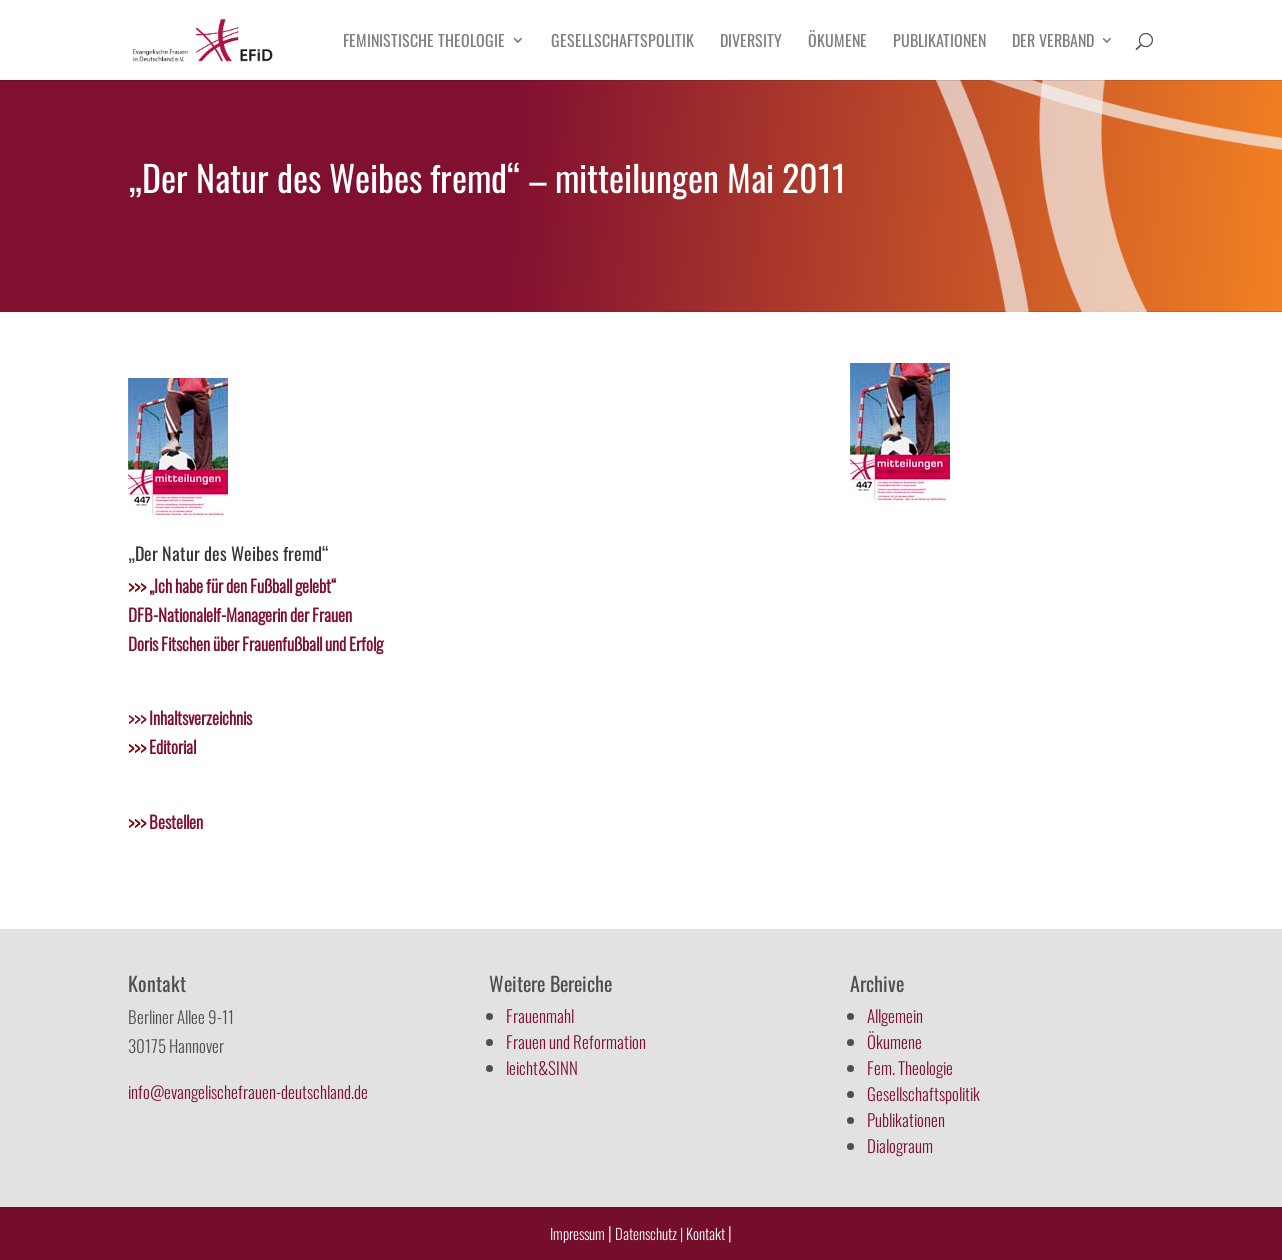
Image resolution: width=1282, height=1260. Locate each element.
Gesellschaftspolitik (622, 42)
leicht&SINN (542, 1067)
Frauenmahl (540, 1015)
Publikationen (939, 42)
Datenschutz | (649, 1233)
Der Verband (1053, 42)
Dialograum (900, 1145)
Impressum (577, 1233)
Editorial (162, 746)
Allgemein (895, 1015)
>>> (137, 717)
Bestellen (165, 821)
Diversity (751, 42)
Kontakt (707, 1233)
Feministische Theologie (424, 42)
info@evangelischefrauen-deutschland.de (248, 1091)
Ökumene (837, 42)
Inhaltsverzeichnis (199, 717)
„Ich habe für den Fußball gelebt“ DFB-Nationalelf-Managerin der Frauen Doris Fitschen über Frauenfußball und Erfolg (255, 614)
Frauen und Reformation (576, 1041)
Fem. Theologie (910, 1067)
